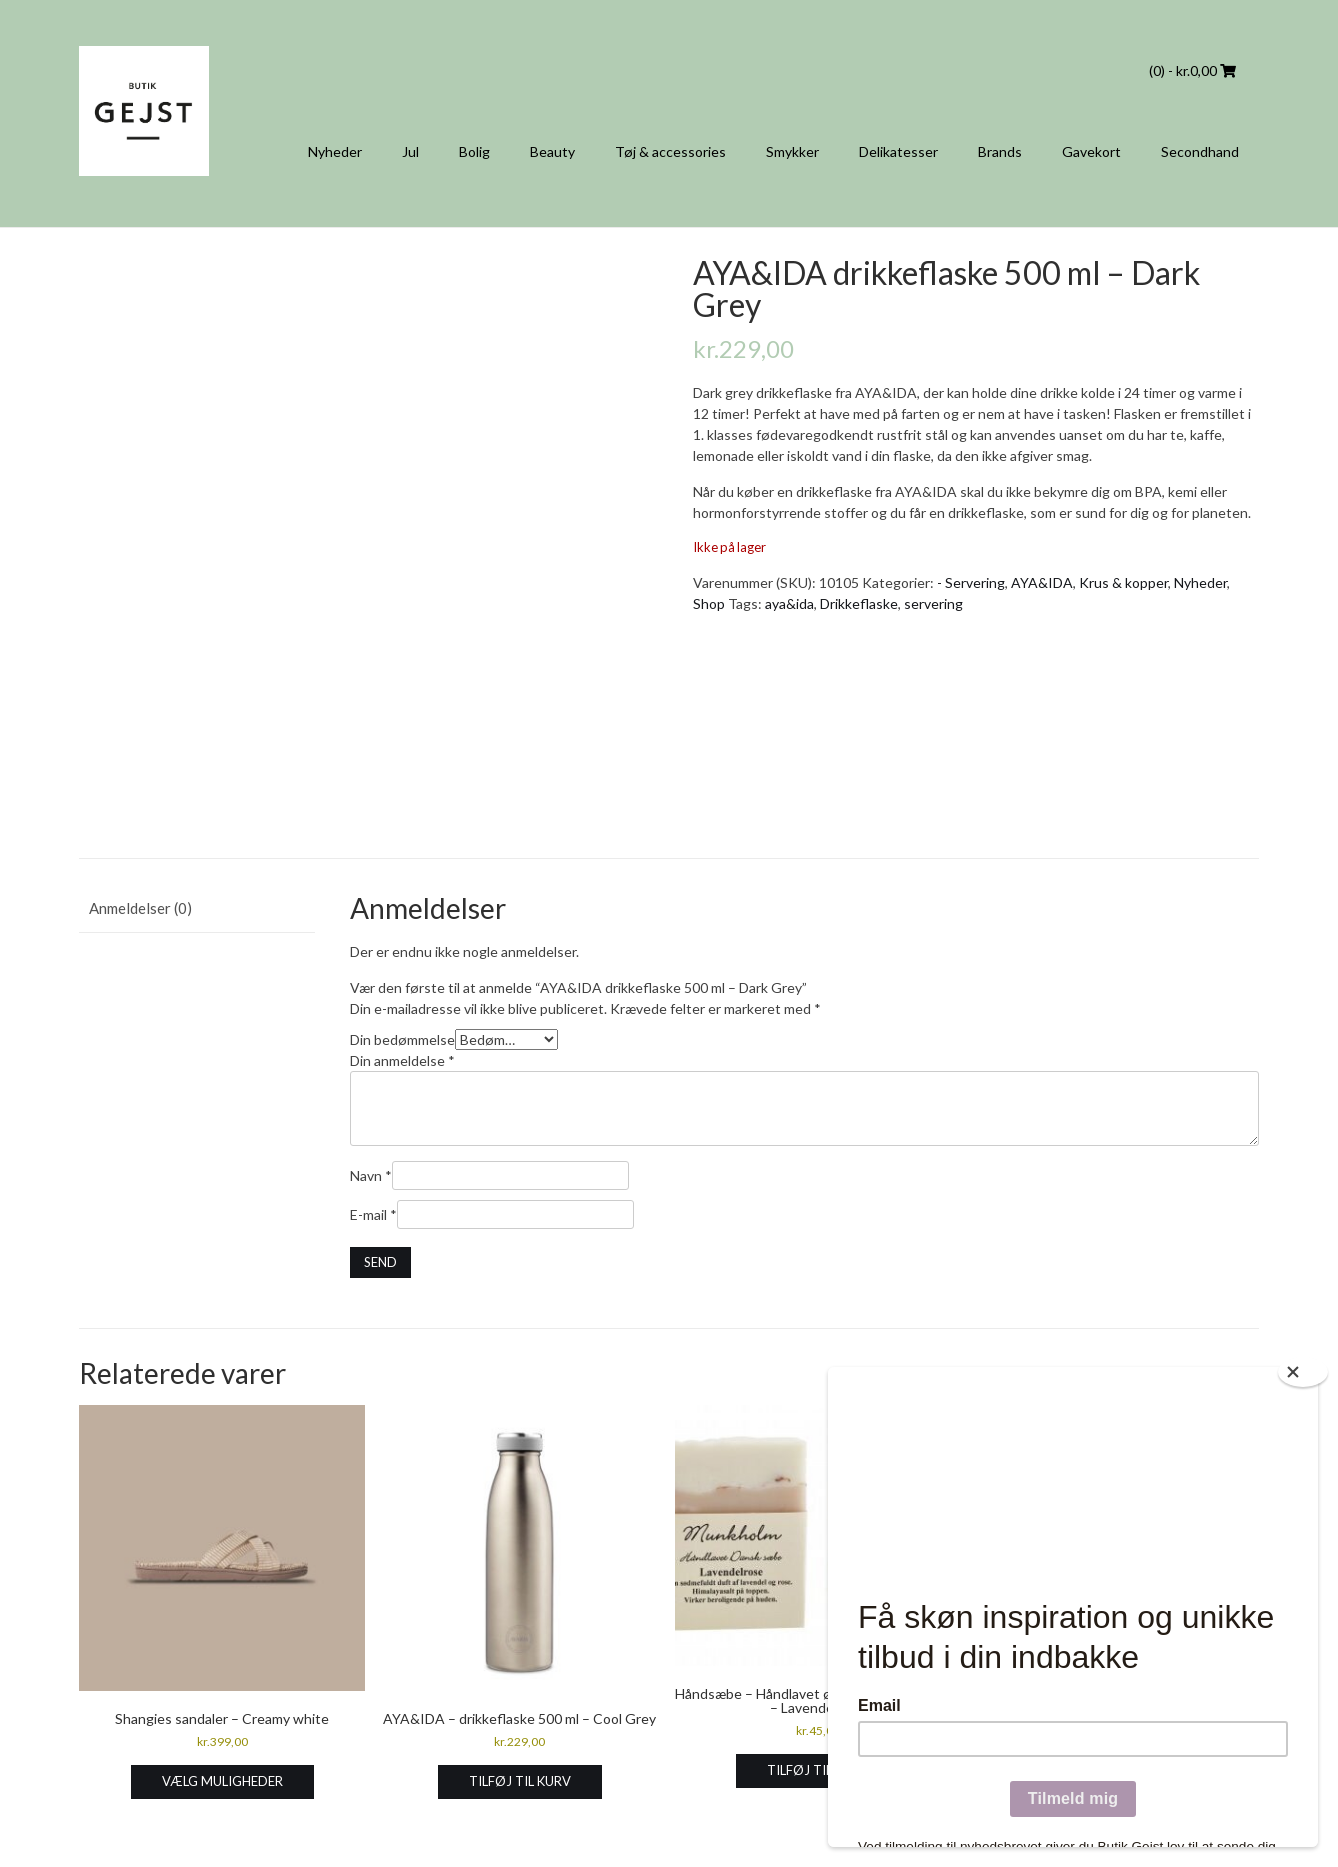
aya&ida (789, 603)
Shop (709, 603)
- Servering (971, 582)
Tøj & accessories (670, 151)
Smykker (792, 151)
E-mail (373, 1214)
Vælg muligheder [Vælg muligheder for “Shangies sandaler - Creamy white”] (222, 1781)
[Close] (1303, 1372)
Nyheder (335, 151)
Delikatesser (898, 151)
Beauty (552, 151)
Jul (410, 151)
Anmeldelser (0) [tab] (140, 908)
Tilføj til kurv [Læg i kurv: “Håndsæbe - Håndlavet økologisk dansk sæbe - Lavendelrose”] (818, 1770)
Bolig (474, 151)
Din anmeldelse (402, 1060)
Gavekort (1091, 151)
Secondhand (1200, 151)
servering (933, 603)
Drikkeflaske (859, 603)
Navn (371, 1175)
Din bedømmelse (402, 1039)
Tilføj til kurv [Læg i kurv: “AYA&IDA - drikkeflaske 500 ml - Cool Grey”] (520, 1781)
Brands (1000, 151)
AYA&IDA (1042, 582)
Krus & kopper (1123, 582)
